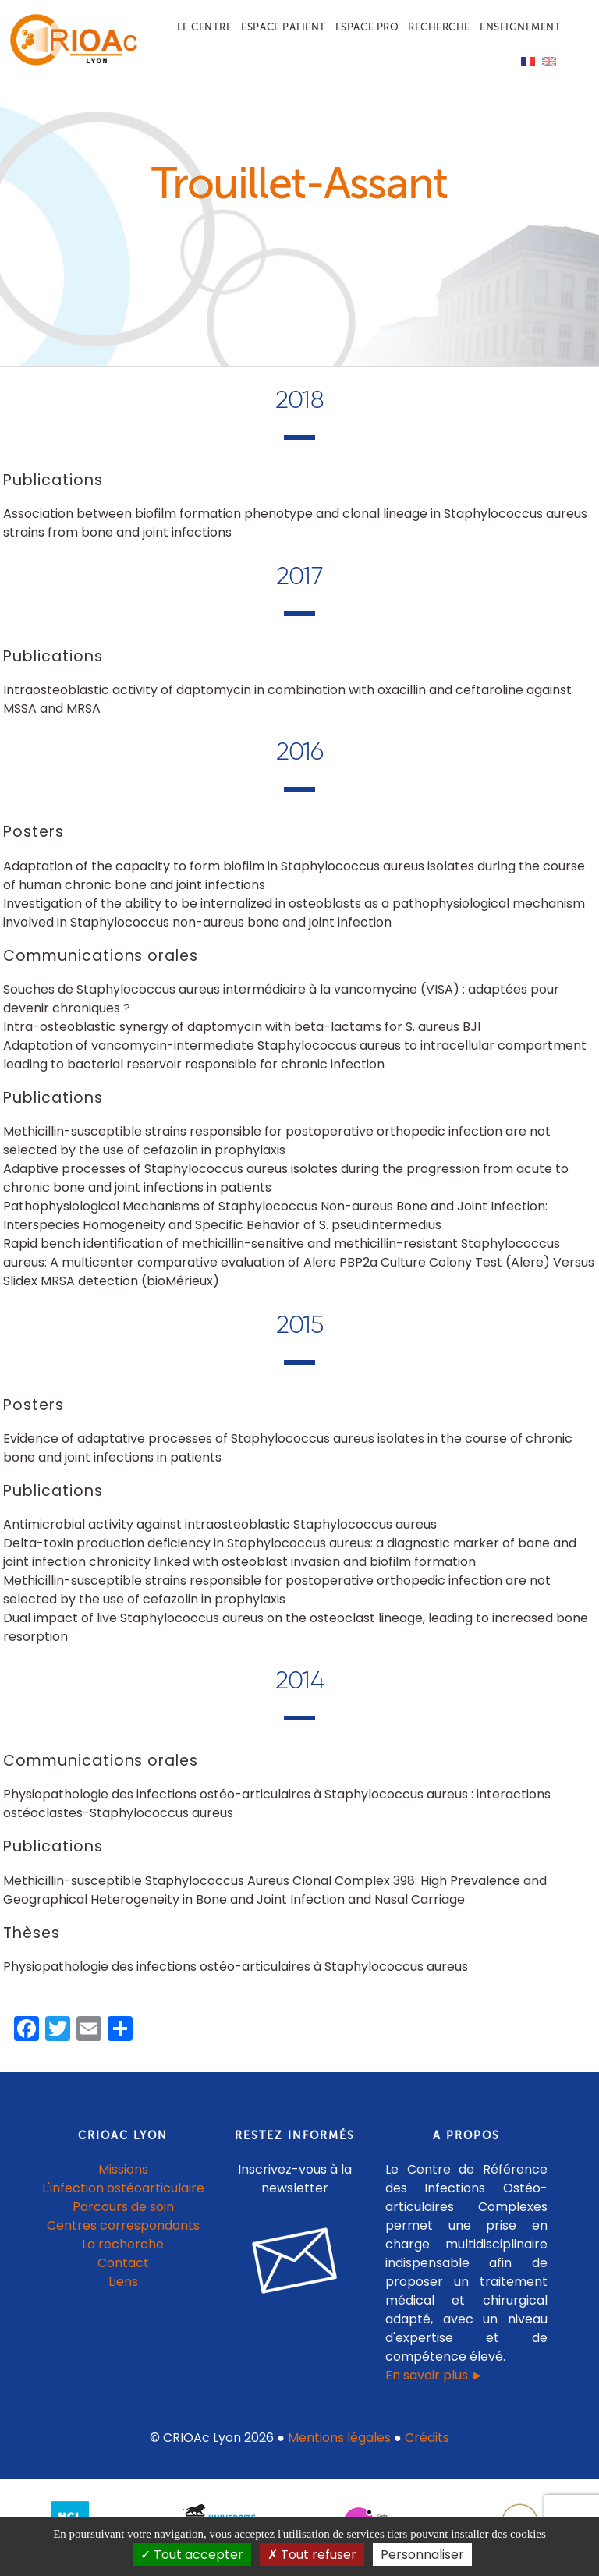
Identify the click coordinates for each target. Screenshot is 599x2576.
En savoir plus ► (434, 2383)
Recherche (439, 27)
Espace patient (283, 27)
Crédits (427, 2445)
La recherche (123, 2252)
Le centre (204, 27)
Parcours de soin (123, 2214)
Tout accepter (191, 2555)
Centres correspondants (123, 2233)
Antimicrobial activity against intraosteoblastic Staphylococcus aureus (220, 1533)
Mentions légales (339, 2445)
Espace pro (367, 27)
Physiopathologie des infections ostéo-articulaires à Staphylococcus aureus (235, 1975)
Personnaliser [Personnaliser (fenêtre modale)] (422, 2555)
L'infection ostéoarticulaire (123, 2196)
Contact (123, 2271)
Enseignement (520, 27)
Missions (123, 2177)
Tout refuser (312, 2555)
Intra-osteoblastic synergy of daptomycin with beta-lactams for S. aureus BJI (241, 1035)
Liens (123, 2289)
